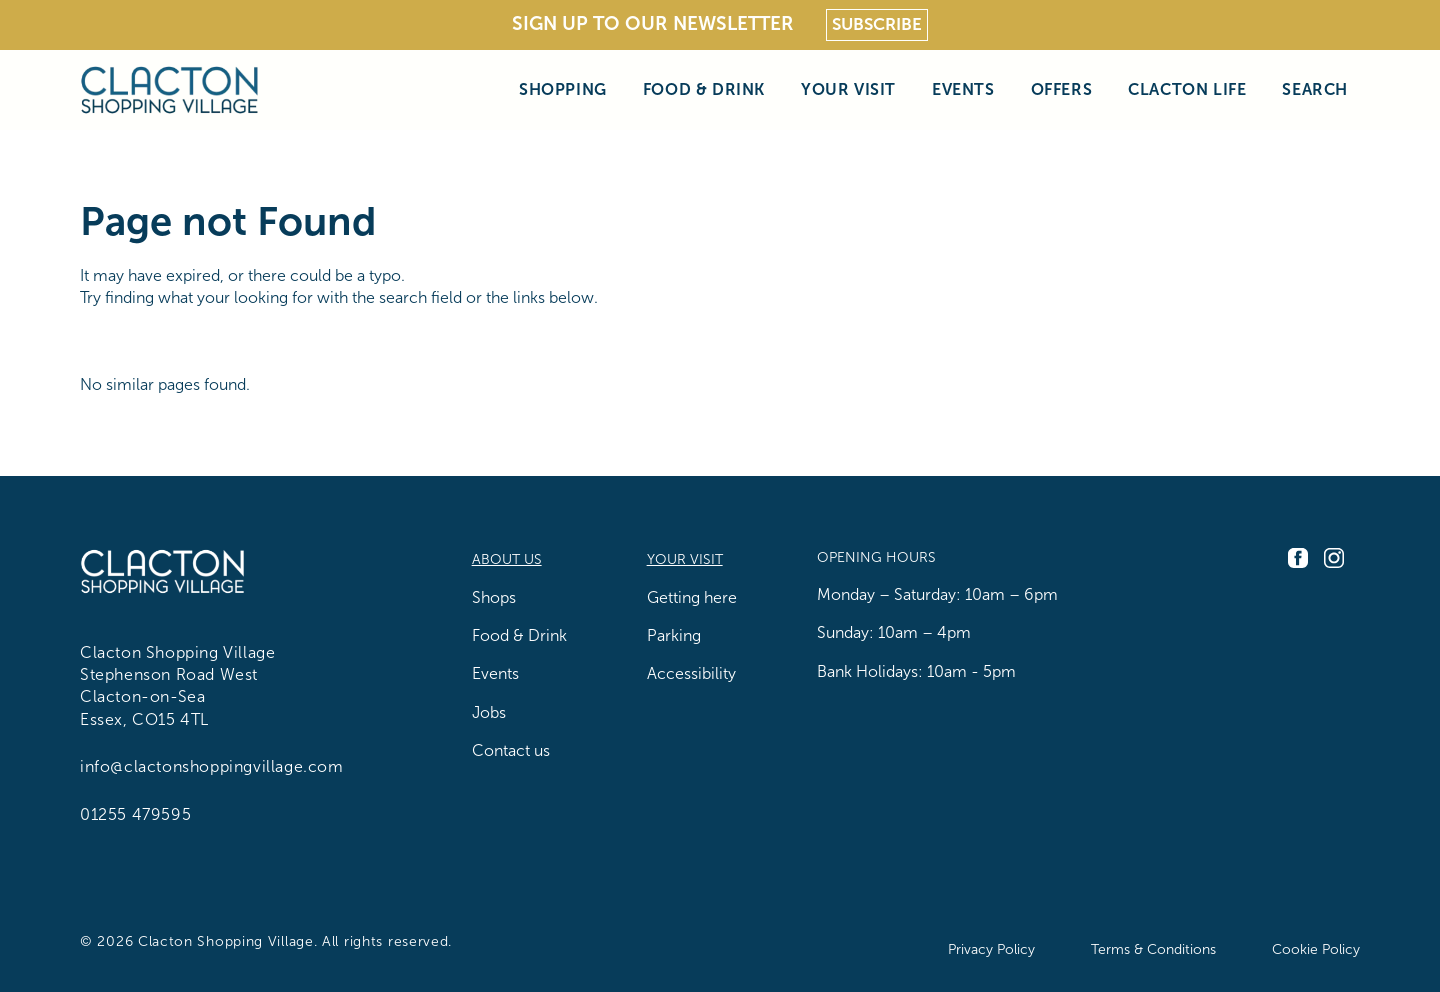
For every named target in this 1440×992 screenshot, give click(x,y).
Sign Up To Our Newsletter (653, 23)
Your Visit (848, 89)
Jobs (489, 712)
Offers (1062, 89)
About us (507, 559)
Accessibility (691, 673)
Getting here (692, 597)
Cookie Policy (1316, 949)
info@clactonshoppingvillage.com (212, 766)
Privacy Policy (991, 949)
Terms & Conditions (1153, 949)
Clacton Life (1187, 89)
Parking (674, 635)
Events (963, 89)
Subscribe (877, 24)
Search (1315, 89)
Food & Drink (704, 89)
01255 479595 (135, 814)
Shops (494, 597)
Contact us (511, 750)
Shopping (563, 89)
